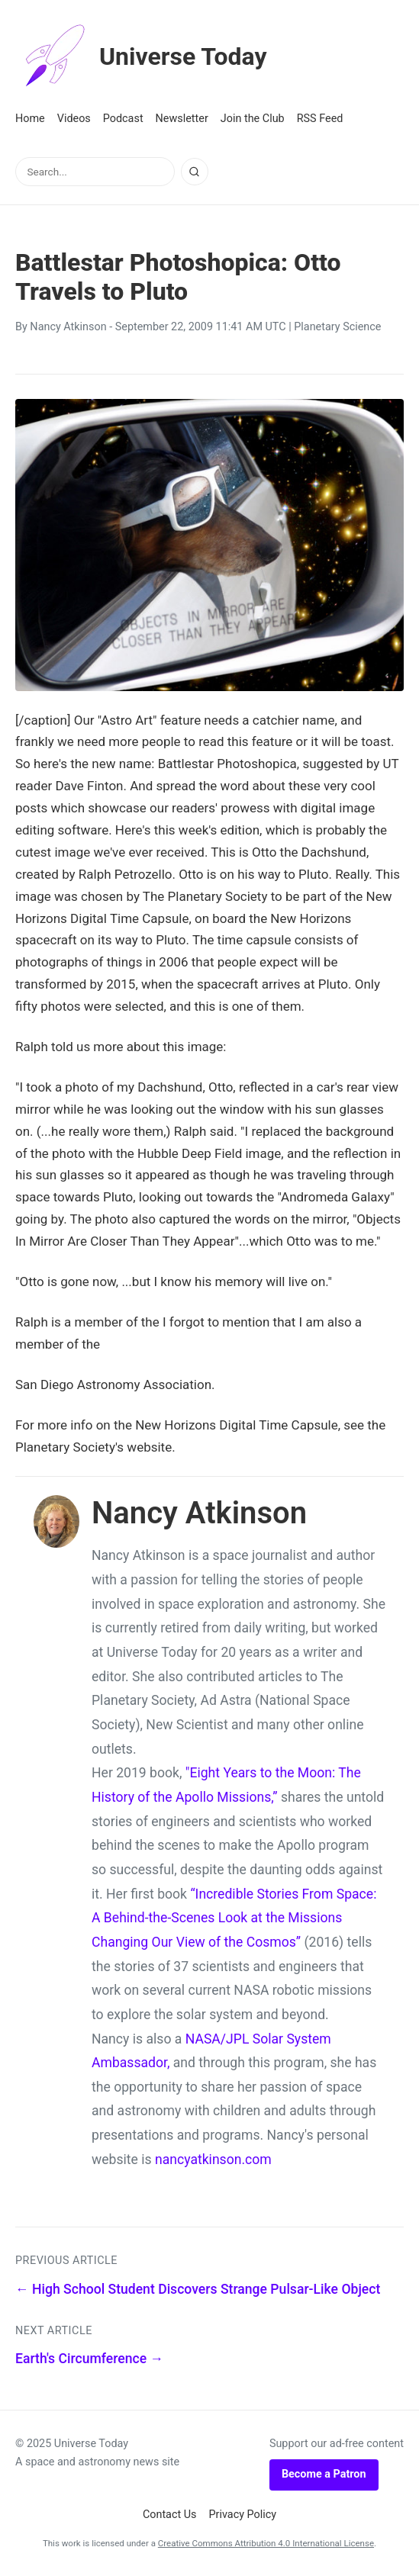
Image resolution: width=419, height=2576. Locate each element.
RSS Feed (320, 118)
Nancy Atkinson (68, 326)
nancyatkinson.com (213, 2159)
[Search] (194, 171)
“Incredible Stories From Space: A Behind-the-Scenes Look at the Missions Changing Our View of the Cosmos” (234, 1918)
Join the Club (253, 118)
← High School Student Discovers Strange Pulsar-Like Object (197, 2289)
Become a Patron (324, 2474)
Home (30, 118)
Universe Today (141, 56)
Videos (74, 118)
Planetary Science (337, 326)
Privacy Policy (243, 2514)
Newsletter (182, 118)
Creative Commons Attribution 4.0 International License (266, 2543)
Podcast (123, 118)
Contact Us (170, 2514)
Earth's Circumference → (89, 2358)
